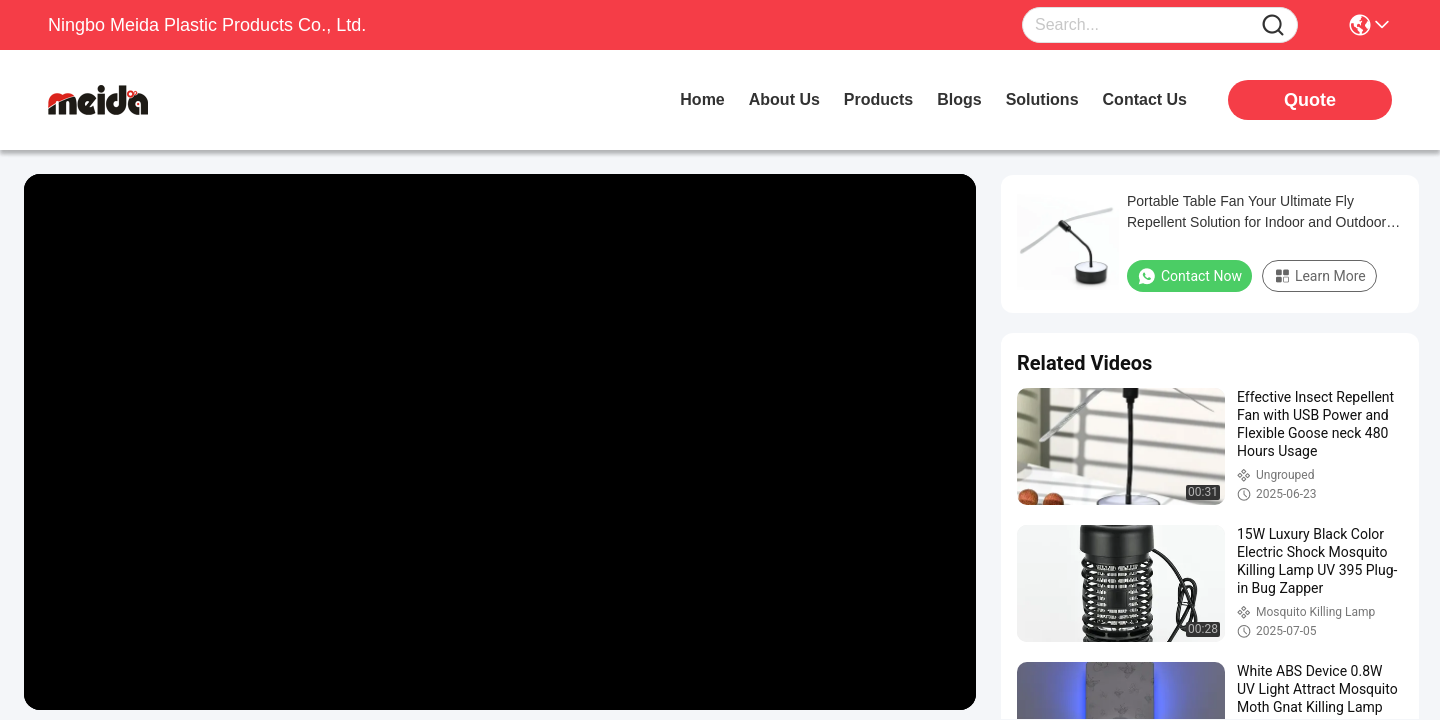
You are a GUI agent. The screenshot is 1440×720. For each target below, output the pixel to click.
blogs (959, 99)
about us (784, 99)
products (878, 99)
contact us (1145, 99)
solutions (1042, 99)
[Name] (1273, 25)
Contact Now (1189, 276)
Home (702, 99)
